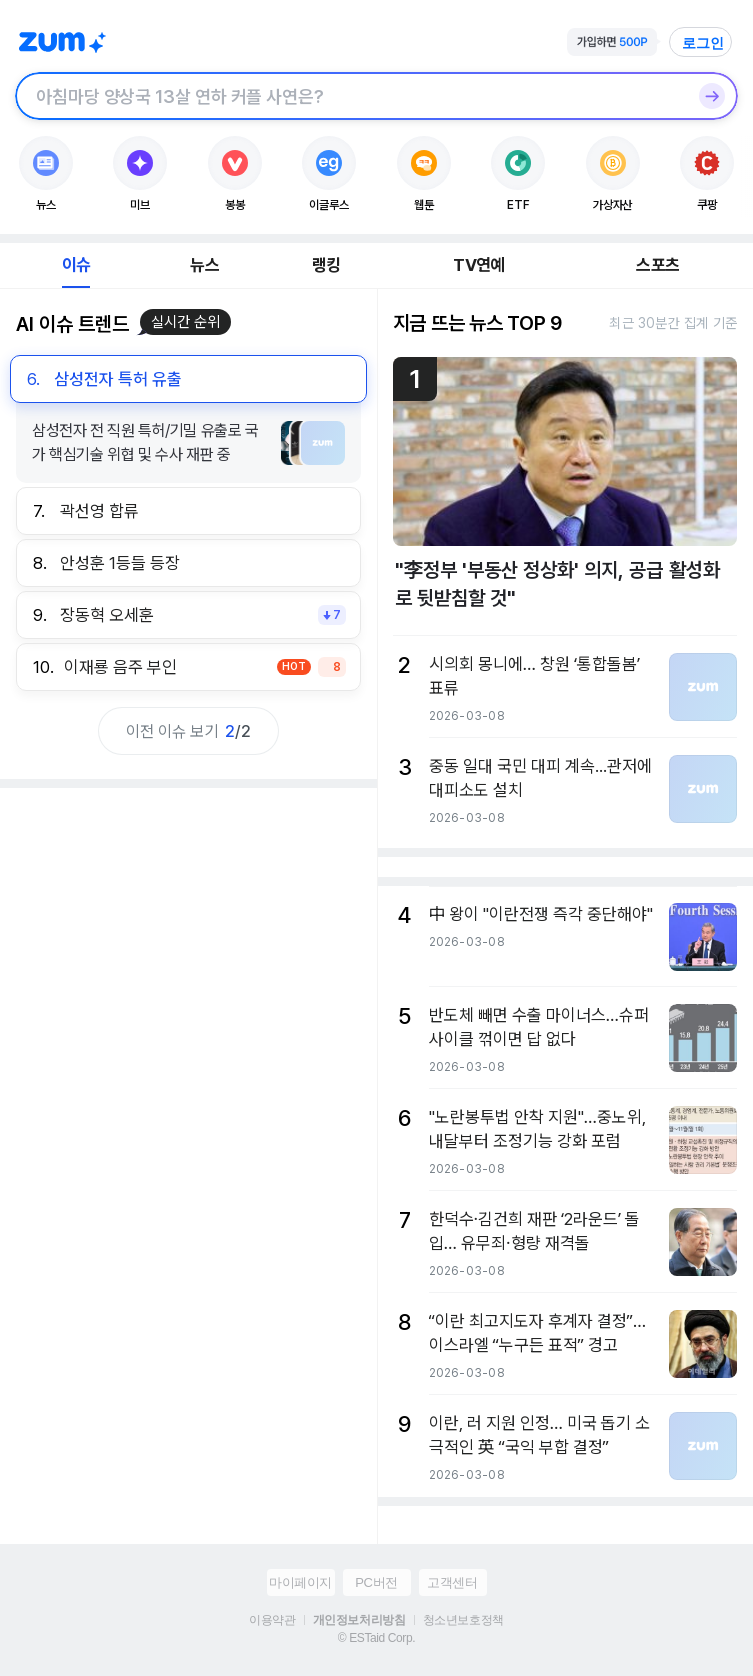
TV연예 (478, 265)
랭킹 (326, 265)
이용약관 (272, 1620)
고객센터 (452, 1582)
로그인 (703, 43)
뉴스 (204, 265)
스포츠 (657, 265)
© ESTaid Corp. (376, 1638)
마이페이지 (300, 1582)
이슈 (76, 265)
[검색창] (350, 96)
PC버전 (376, 1582)
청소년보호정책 (463, 1620)
